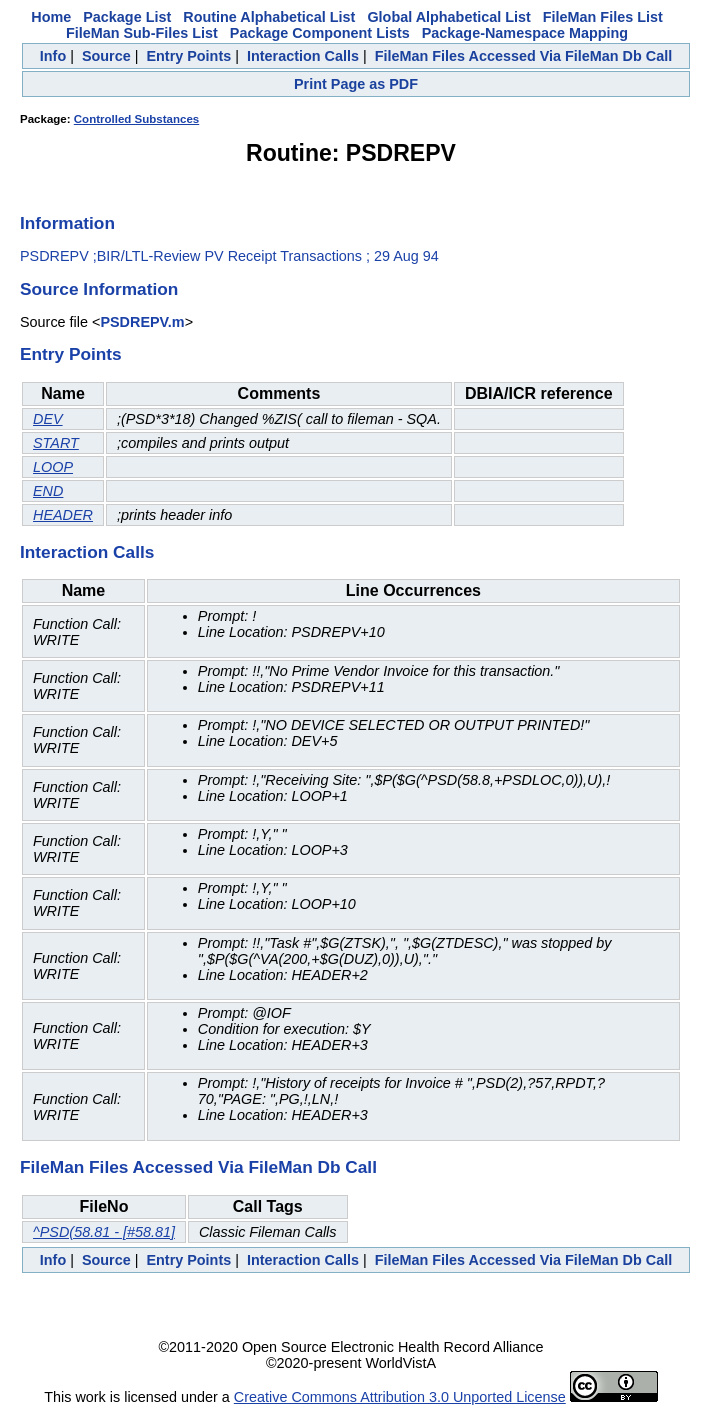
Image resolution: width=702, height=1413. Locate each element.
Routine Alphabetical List (269, 17)
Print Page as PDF (356, 84)
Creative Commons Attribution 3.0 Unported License (400, 1397)
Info (53, 56)
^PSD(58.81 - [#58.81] (104, 1232)
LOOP (53, 467)
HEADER (63, 515)
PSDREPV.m (142, 322)
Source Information (99, 289)
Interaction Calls (303, 56)
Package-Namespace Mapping (525, 33)
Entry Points (188, 56)
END (48, 491)
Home (51, 17)
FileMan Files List (603, 17)
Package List (127, 17)
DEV (48, 419)
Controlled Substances (136, 119)
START (56, 443)
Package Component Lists (320, 33)
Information (67, 223)
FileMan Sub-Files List (142, 33)
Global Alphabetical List (448, 17)
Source (106, 56)
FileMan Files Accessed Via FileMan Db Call (524, 56)
